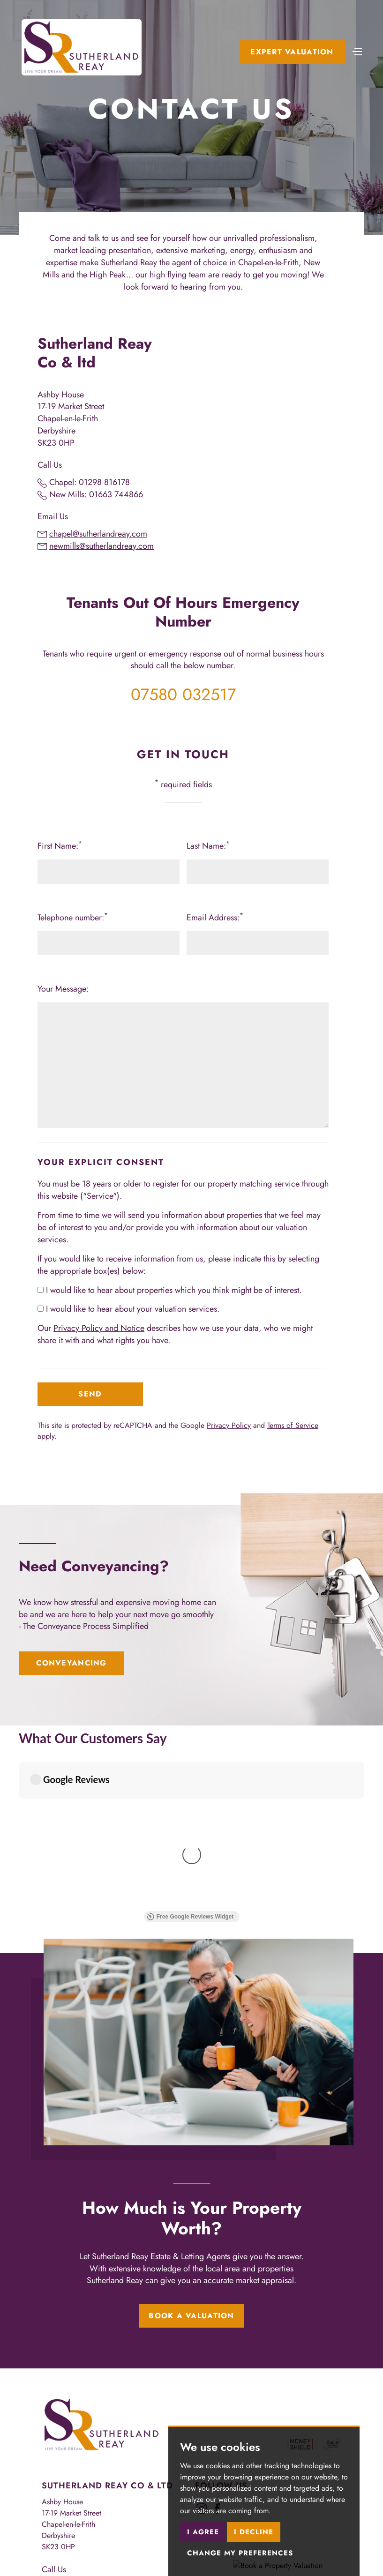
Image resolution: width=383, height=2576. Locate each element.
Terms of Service (292, 1425)
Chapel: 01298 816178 (89, 482)
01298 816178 (76, 2390)
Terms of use (61, 2514)
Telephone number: (73, 918)
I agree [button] (203, 2532)
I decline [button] (253, 2532)
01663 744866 (77, 2401)
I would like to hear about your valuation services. (128, 1309)
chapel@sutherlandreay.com (98, 534)
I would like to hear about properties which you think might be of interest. (169, 1290)
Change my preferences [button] (240, 2553)
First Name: (60, 846)
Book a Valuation (191, 2119)
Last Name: (208, 846)
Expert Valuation (291, 51)
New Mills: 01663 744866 (96, 494)
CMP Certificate (67, 2521)
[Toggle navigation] (357, 50)
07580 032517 (183, 694)
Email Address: (215, 918)
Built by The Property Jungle (85, 2542)
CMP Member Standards (136, 2521)
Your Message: (63, 989)
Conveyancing (71, 1663)
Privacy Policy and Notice (98, 1328)
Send (90, 1394)
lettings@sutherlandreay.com (97, 2452)
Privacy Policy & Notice (124, 2514)
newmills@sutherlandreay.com (101, 546)
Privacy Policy (229, 1425)
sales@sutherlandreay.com (93, 2441)
